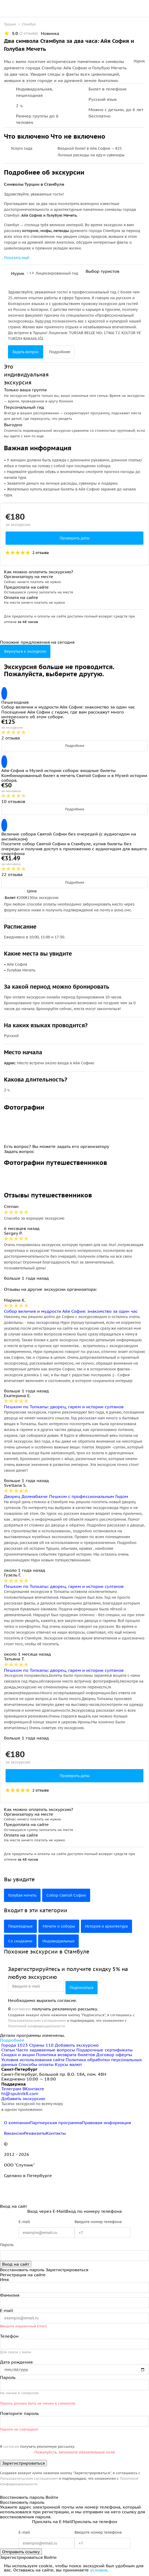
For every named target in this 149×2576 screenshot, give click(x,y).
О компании (17, 2122)
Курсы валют (68, 2064)
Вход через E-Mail (46, 2211)
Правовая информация (106, 2122)
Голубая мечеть (22, 1895)
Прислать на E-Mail (52, 2521)
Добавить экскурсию (77, 2045)
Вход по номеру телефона (93, 2211)
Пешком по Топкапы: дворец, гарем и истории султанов (64, 1406)
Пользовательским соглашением (37, 2020)
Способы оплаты (36, 2064)
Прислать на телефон (94, 2521)
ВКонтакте (33, 2088)
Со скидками (20, 1941)
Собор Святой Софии (66, 1895)
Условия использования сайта (32, 2059)
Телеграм (12, 2088)
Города (15, 2045)
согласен (21, 2008)
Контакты (56, 2133)
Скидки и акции (18, 2054)
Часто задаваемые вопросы (45, 2049)
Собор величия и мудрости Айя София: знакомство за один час (71, 1311)
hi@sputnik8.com (19, 2093)
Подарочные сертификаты (104, 2049)
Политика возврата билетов (65, 2054)
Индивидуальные (58, 1941)
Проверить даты (75, 538)
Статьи (8, 2049)
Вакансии (14, 2133)
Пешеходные (20, 1926)
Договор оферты (114, 2054)
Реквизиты (35, 2133)
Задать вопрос (25, 351)
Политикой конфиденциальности (36, 2026)
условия (98, 2570)
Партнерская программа (56, 2122)
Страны (42, 2045)
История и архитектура (106, 1926)
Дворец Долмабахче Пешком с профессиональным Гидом (66, 1496)
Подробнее (59, 351)
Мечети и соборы (59, 1926)
